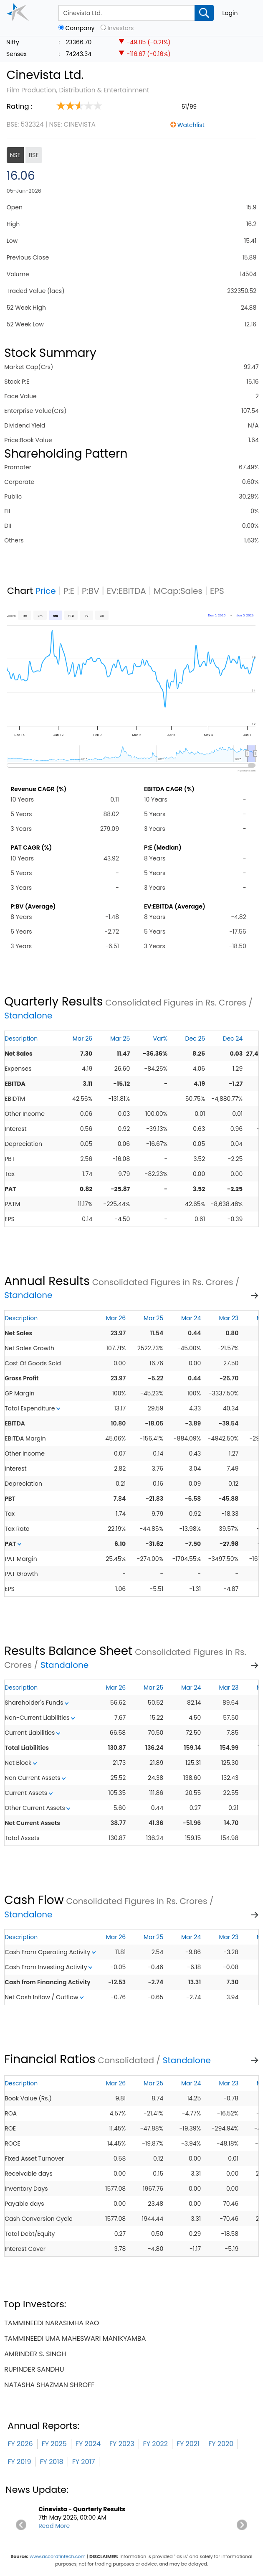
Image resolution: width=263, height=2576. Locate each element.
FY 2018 (51, 2462)
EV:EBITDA (126, 591)
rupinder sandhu (34, 2369)
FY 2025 (54, 2444)
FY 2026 (20, 2444)
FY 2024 (88, 2444)
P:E (68, 591)
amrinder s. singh (35, 2354)
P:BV (90, 591)
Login (230, 13)
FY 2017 (83, 2462)
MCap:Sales (178, 591)
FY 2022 (155, 2444)
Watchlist (191, 125)
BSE (34, 155)
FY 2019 (19, 2462)
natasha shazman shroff (49, 2385)
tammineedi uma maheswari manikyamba (75, 2338)
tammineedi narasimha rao (51, 2323)
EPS (217, 591)
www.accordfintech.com (58, 2556)
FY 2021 (188, 2444)
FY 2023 (121, 2444)
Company (79, 28)
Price (45, 591)
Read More (54, 2526)
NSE (15, 155)
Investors (120, 28)
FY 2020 (220, 2444)
